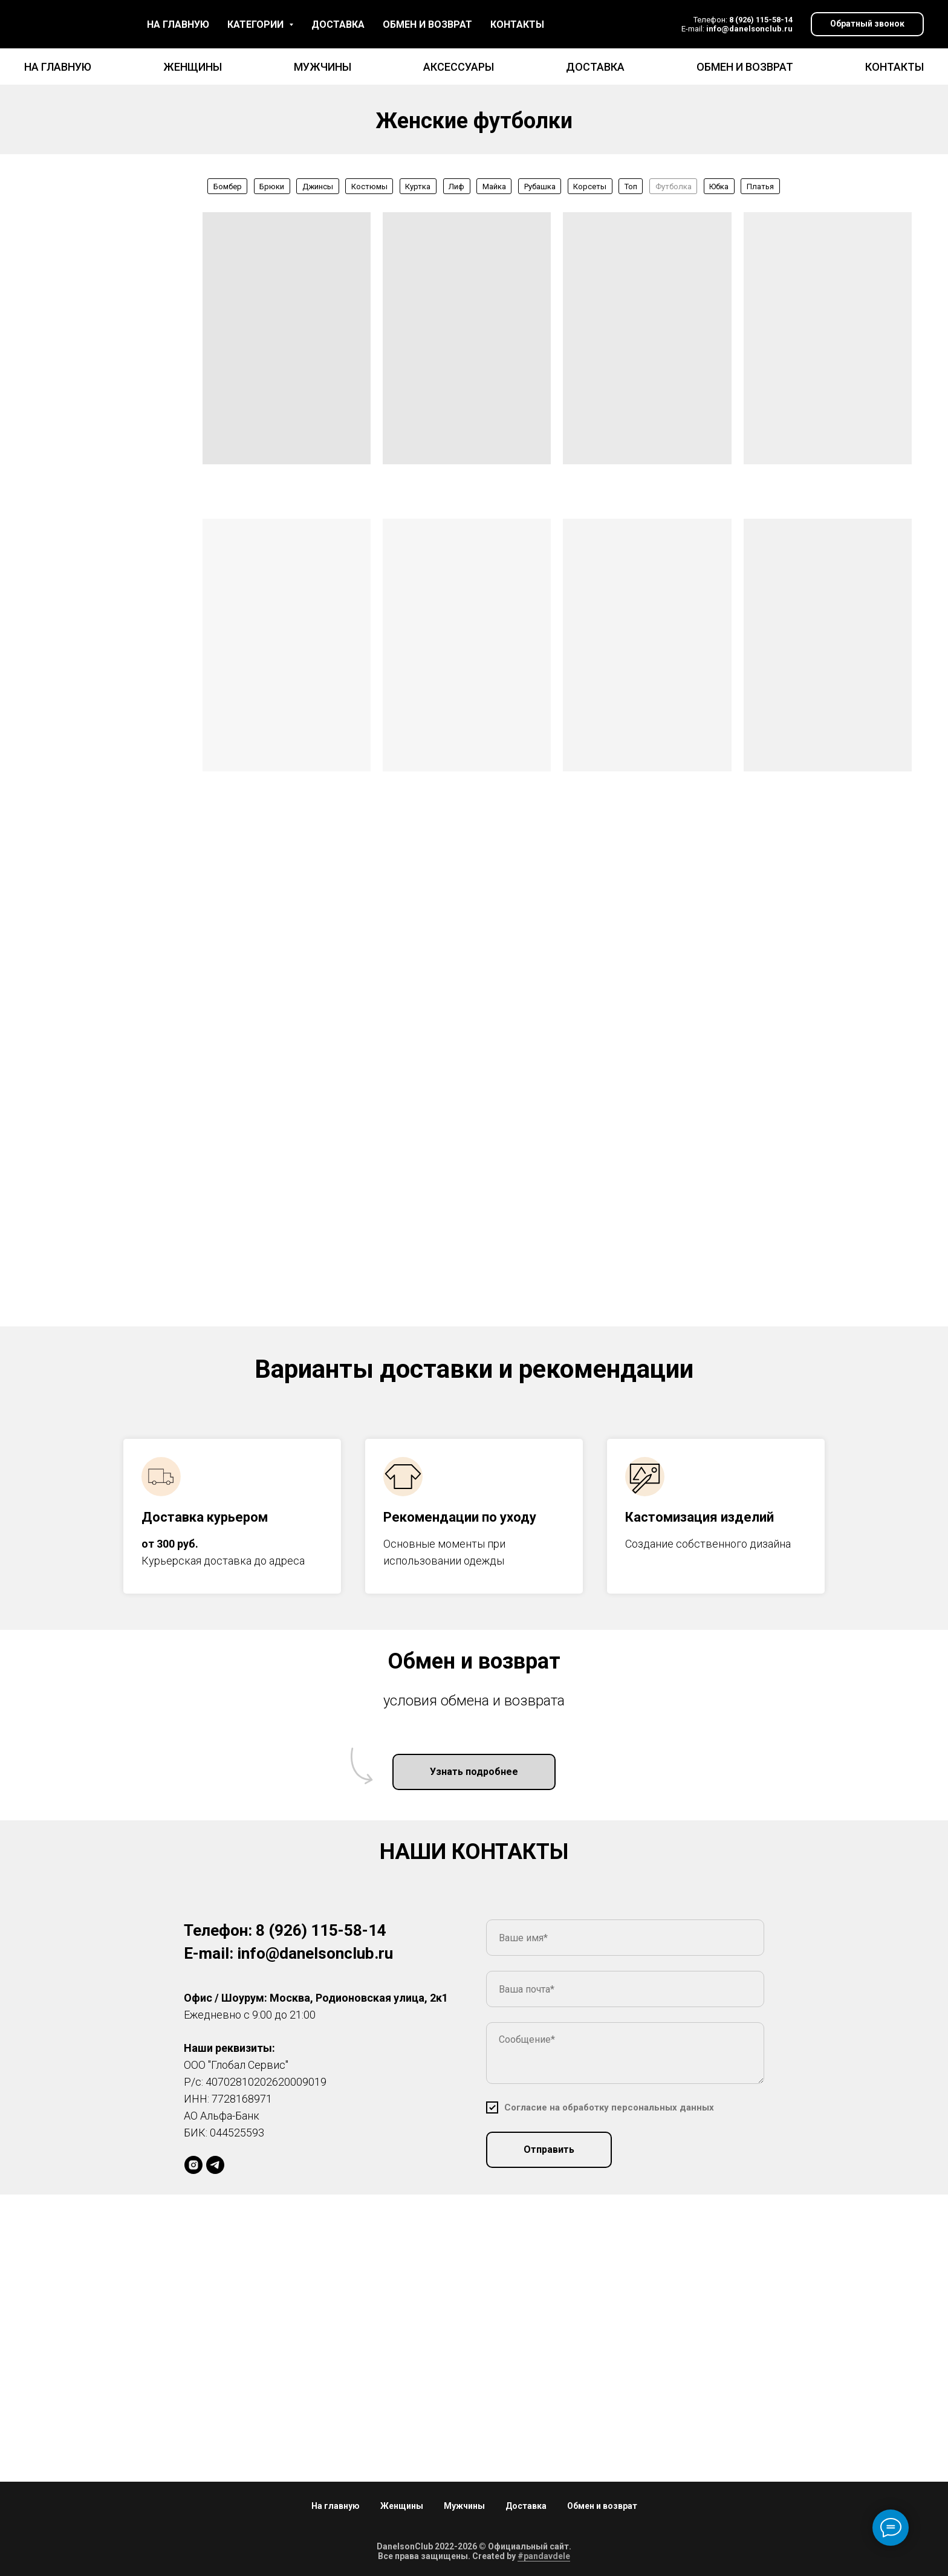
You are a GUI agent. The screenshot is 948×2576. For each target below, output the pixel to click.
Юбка (719, 186)
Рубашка (540, 186)
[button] (867, 24)
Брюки (271, 186)
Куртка (417, 186)
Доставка (595, 66)
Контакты (894, 66)
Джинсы (317, 186)
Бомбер (227, 186)
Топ (631, 186)
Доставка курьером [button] (204, 1517)
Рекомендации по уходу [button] (459, 1517)
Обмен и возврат (744, 66)
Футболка (673, 186)
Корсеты (589, 186)
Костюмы (369, 186)
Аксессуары (458, 66)
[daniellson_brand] (193, 2165)
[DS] (215, 2165)
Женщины (192, 66)
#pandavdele (544, 2556)
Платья (760, 186)
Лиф (456, 186)
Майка (494, 186)
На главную (57, 66)
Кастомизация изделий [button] (699, 1517)
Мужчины (322, 66)
